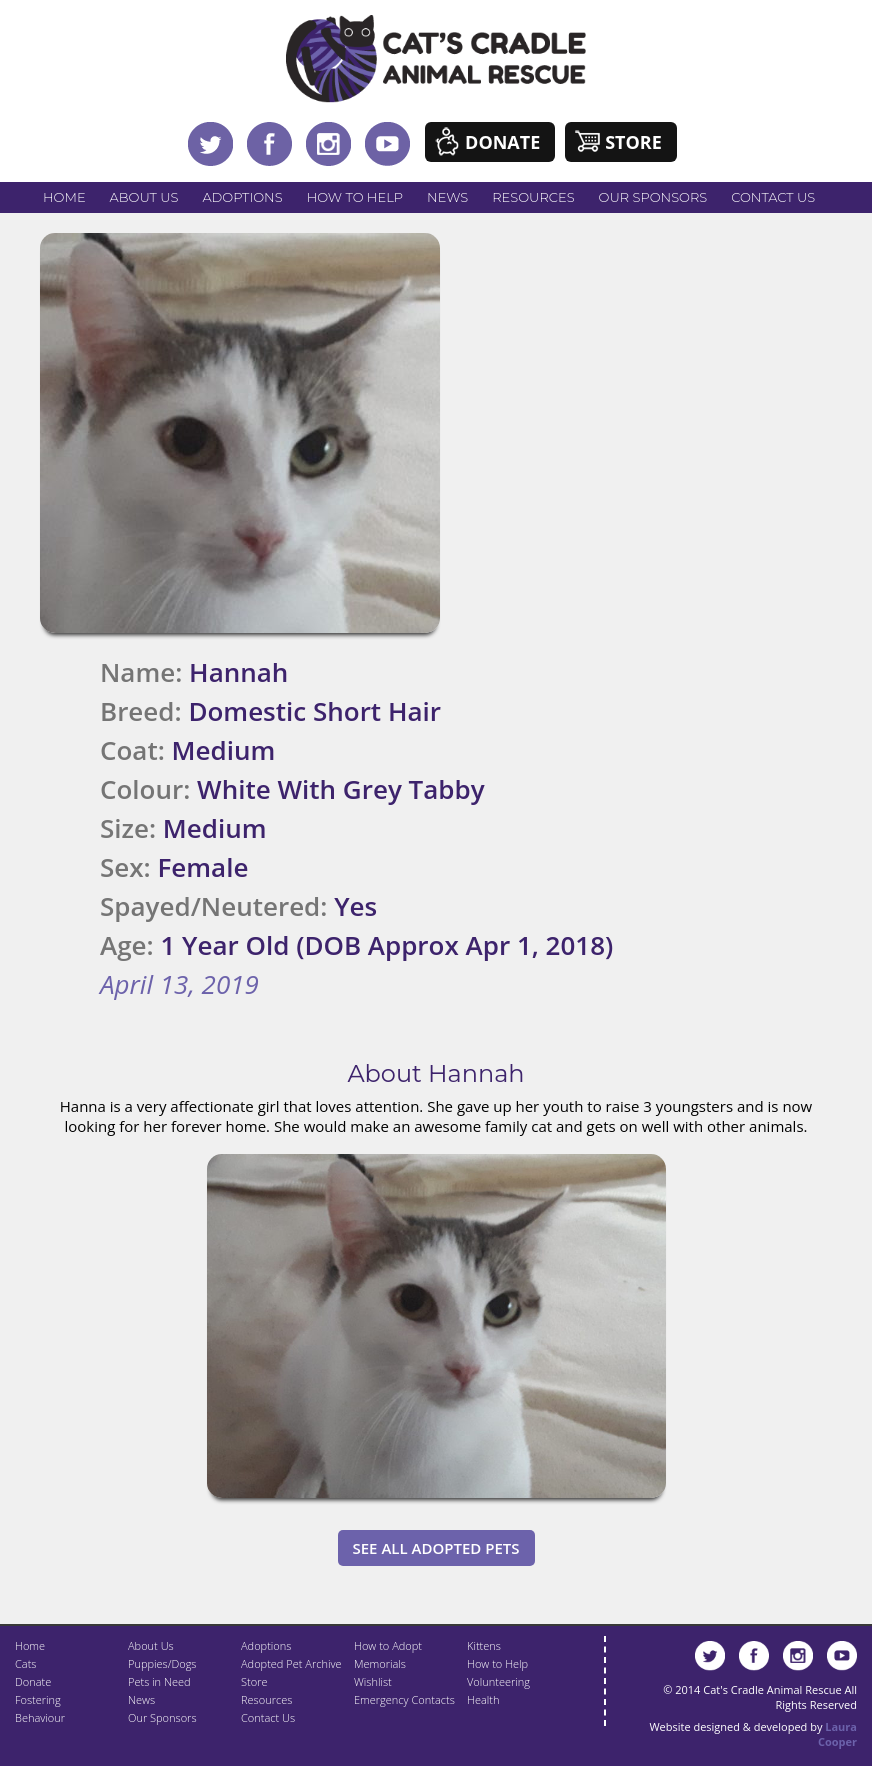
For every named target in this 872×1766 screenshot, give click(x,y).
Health (483, 1699)
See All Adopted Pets (436, 1548)
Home (64, 197)
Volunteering (498, 1681)
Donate (502, 142)
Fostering (38, 1699)
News (447, 197)
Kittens (484, 1645)
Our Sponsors (653, 197)
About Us (144, 197)
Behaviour (40, 1717)
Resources (533, 197)
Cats (25, 1663)
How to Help (355, 197)
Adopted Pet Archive (291, 1663)
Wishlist (373, 1681)
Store (633, 142)
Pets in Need (159, 1681)
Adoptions (242, 197)
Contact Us (773, 197)
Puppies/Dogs (162, 1663)
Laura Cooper (837, 1734)
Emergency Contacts (404, 1699)
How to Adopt (388, 1645)
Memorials (380, 1663)
